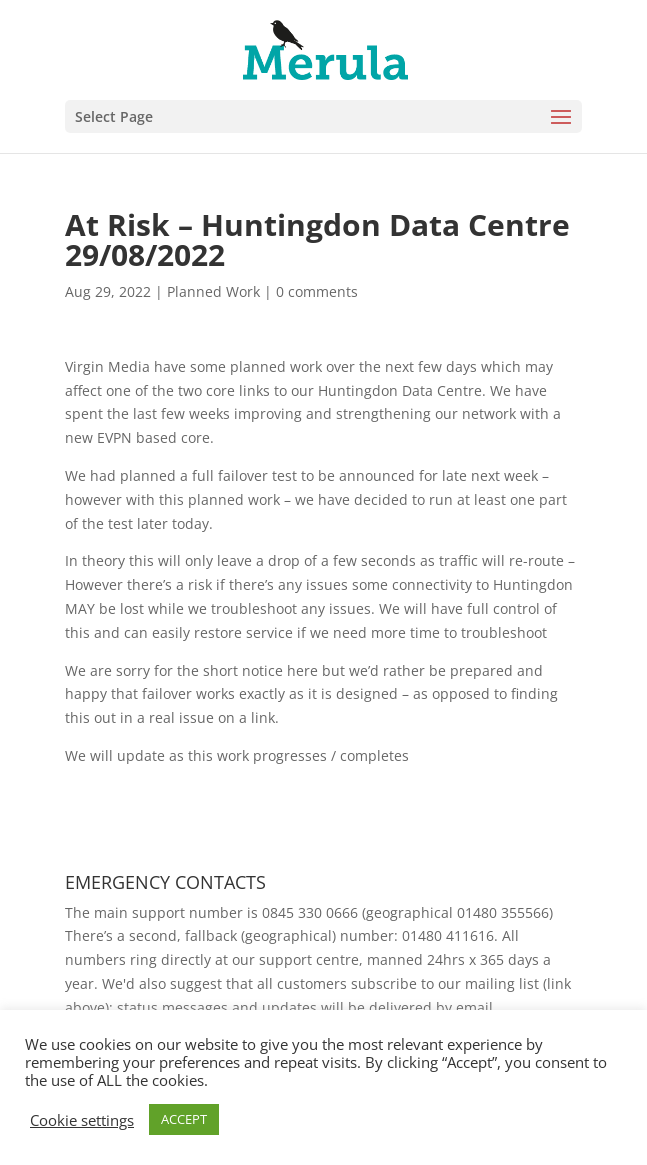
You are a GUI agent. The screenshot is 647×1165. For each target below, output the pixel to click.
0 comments (317, 291)
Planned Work (213, 291)
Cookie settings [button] (82, 1120)
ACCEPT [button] (184, 1119)
